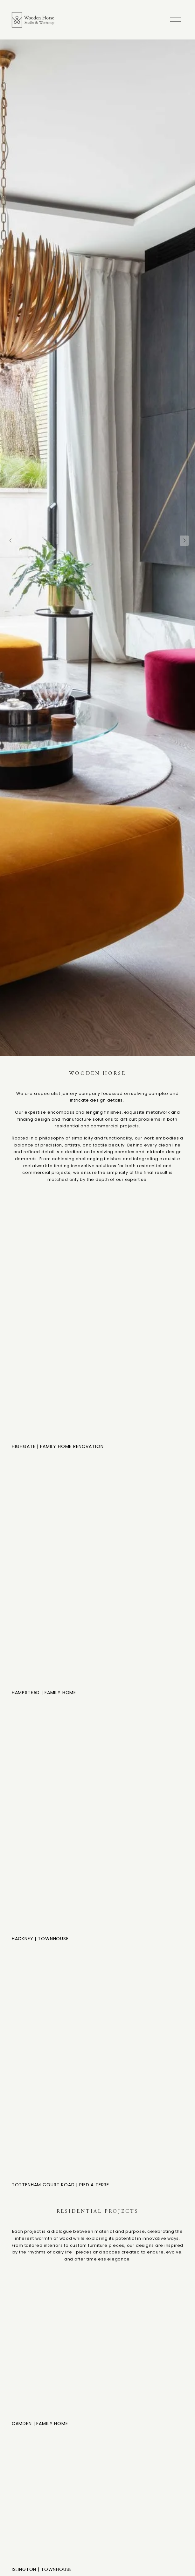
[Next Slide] (184, 541)
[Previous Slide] (10, 541)
